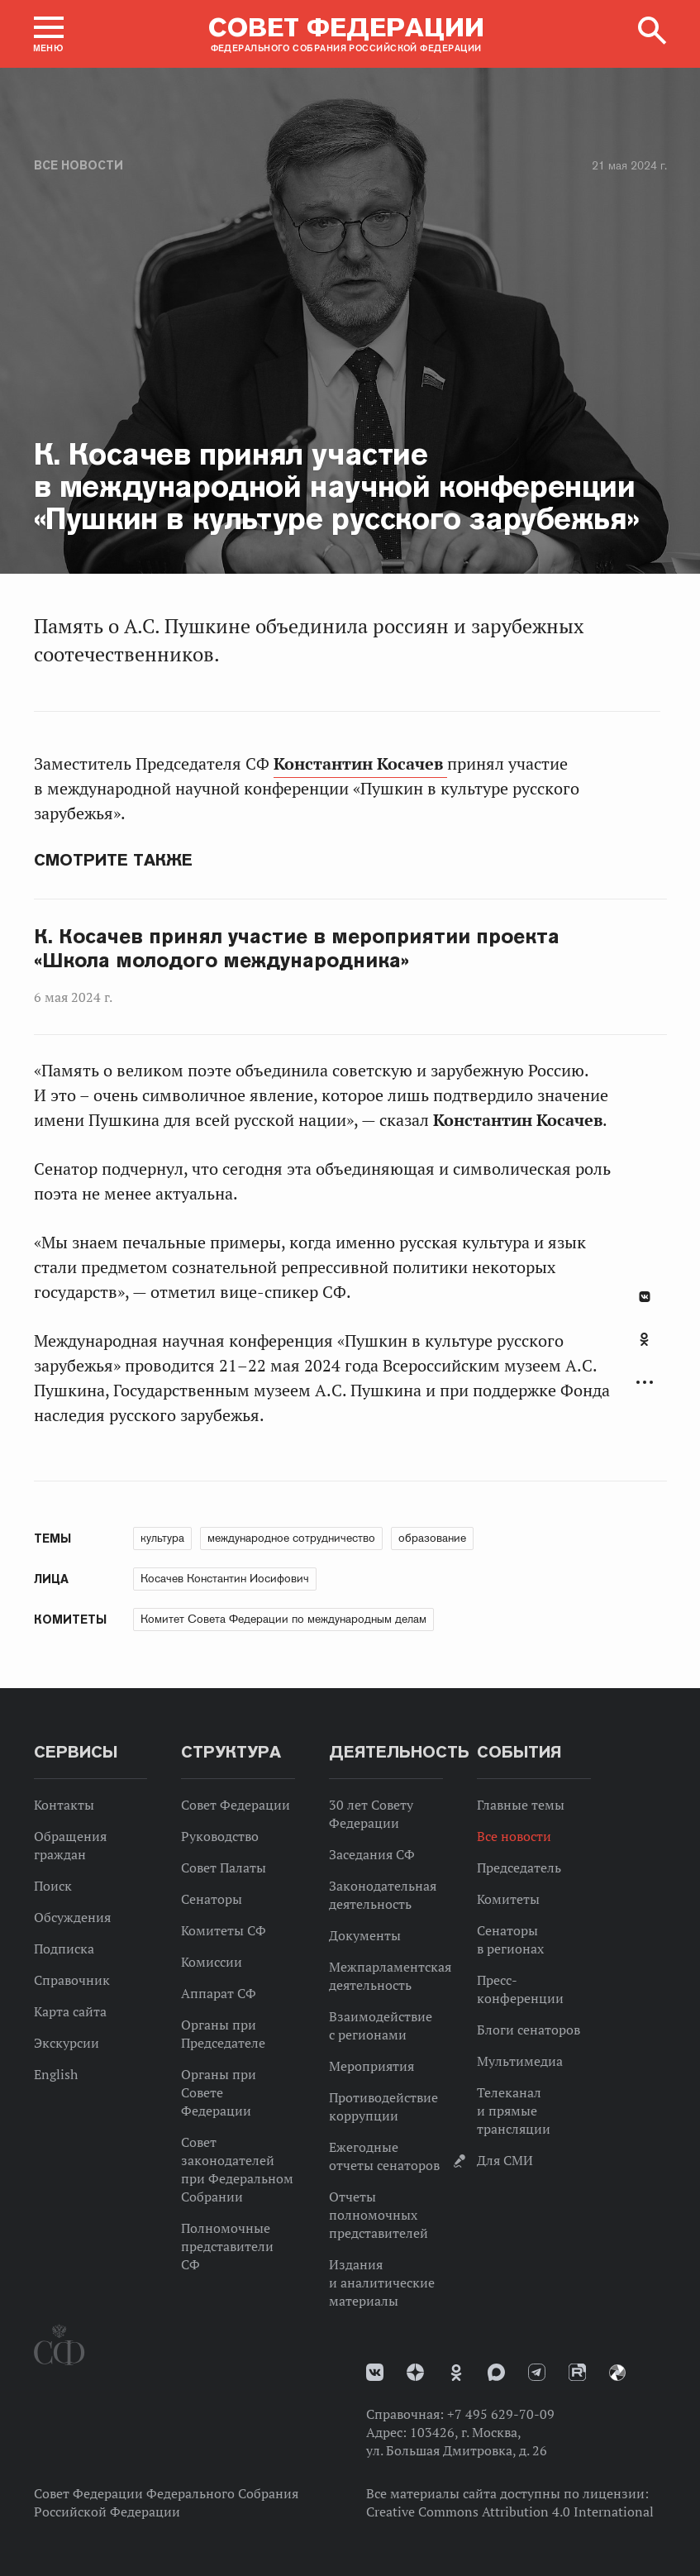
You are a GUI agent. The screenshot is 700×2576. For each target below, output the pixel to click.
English (56, 2074)
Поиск (53, 1885)
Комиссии (211, 1961)
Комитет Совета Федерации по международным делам (283, 1618)
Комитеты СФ (223, 1930)
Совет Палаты (223, 1867)
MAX (496, 2372)
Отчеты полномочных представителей (378, 2214)
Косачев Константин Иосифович (224, 1578)
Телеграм (536, 2372)
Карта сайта (70, 2011)
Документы (365, 1935)
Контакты (64, 1804)
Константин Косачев (360, 764)
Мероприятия (371, 2066)
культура (162, 1537)
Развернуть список (644, 1382)
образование (432, 1537)
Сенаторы (211, 1899)
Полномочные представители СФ (227, 2246)
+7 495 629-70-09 (501, 2414)
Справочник (72, 1980)
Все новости (78, 165)
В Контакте (645, 1296)
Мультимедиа (520, 2061)
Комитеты (508, 1899)
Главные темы (520, 1804)
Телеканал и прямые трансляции (513, 2110)
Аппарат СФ (218, 1993)
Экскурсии (66, 2043)
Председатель (519, 1867)
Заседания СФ (372, 1854)
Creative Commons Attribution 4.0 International (510, 2511)
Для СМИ (505, 2160)
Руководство (220, 1836)
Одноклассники (644, 1339)
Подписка (64, 1948)
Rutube (577, 2372)
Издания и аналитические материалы (382, 2282)
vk (374, 2372)
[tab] (644, 1348)
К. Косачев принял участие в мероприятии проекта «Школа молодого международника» (297, 948)
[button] (48, 34)
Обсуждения (72, 1917)
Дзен (415, 2372)
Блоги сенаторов (528, 2029)
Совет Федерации (235, 1804)
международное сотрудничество (291, 1537)
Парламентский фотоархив (617, 2372)
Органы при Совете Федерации (218, 2092)
